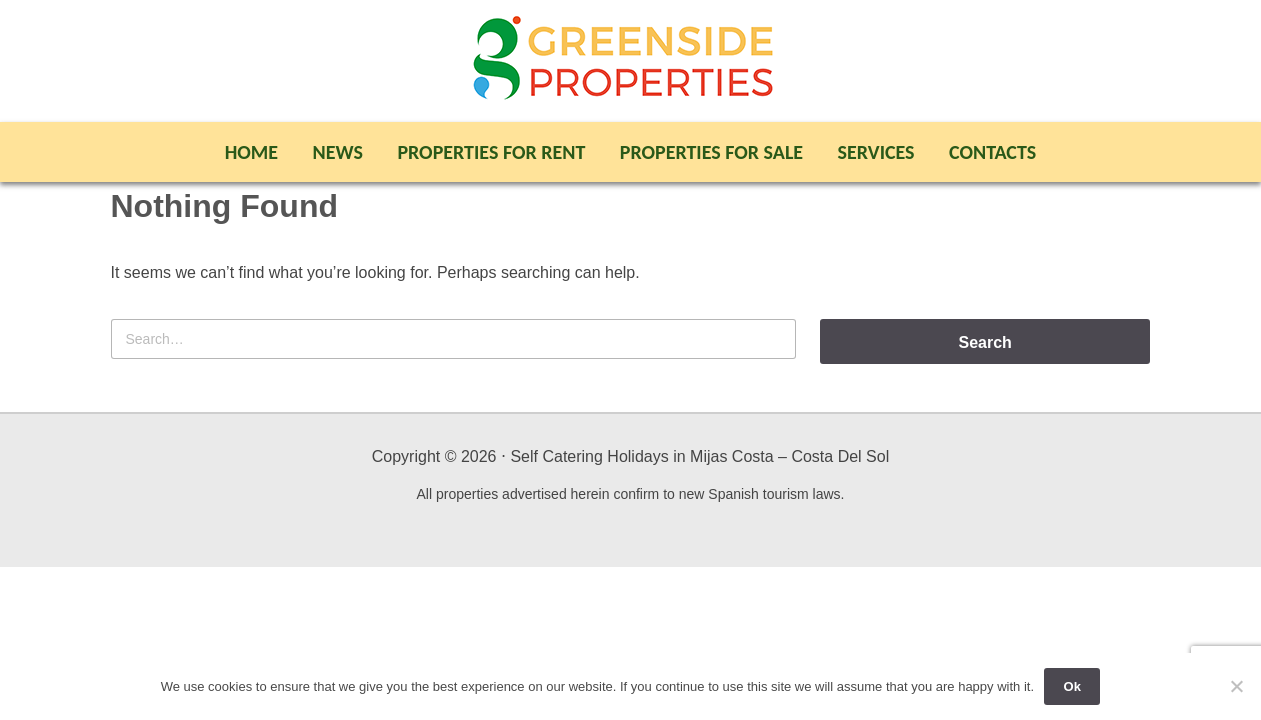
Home (251, 152)
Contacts (992, 152)
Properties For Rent (491, 152)
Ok (1072, 686)
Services (876, 152)
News (338, 152)
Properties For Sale (711, 152)
